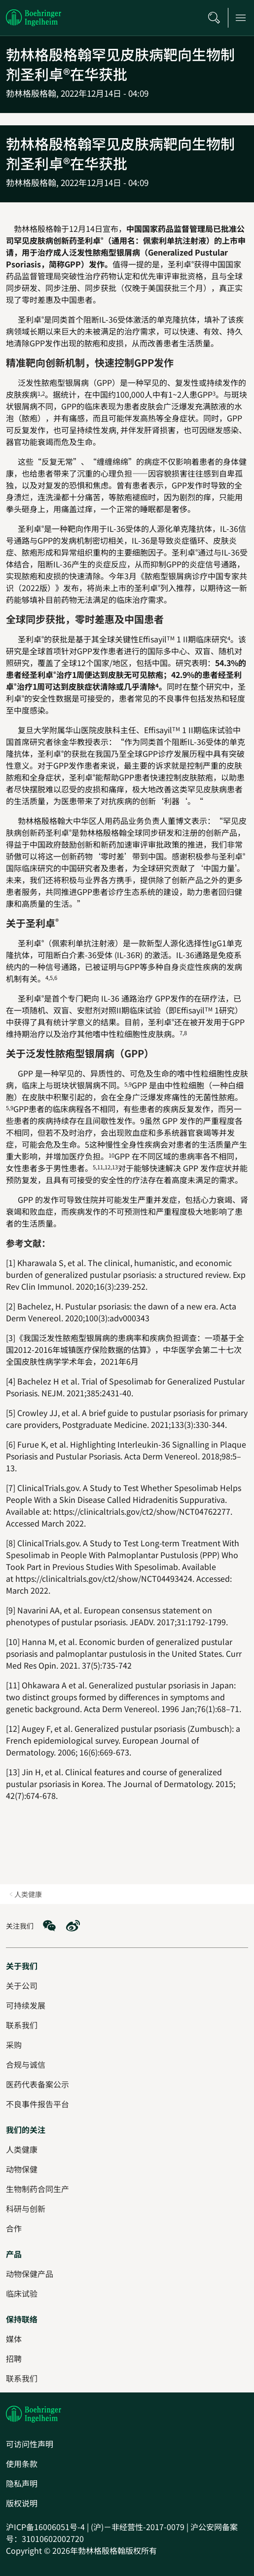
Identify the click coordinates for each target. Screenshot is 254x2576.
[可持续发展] (25, 2005)
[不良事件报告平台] (37, 2104)
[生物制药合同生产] (37, 2189)
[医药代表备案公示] (37, 2084)
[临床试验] (21, 2293)
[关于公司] (21, 1985)
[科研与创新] (25, 2208)
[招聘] (14, 2358)
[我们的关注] (25, 2129)
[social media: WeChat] (49, 1926)
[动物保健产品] (29, 2273)
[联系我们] (21, 2378)
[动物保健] (21, 2169)
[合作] (14, 2228)
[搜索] (214, 18)
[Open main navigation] (241, 18)
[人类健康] (21, 2149)
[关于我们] (21, 1966)
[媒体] (14, 2339)
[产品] (14, 2254)
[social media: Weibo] (73, 1926)
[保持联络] (21, 2319)
